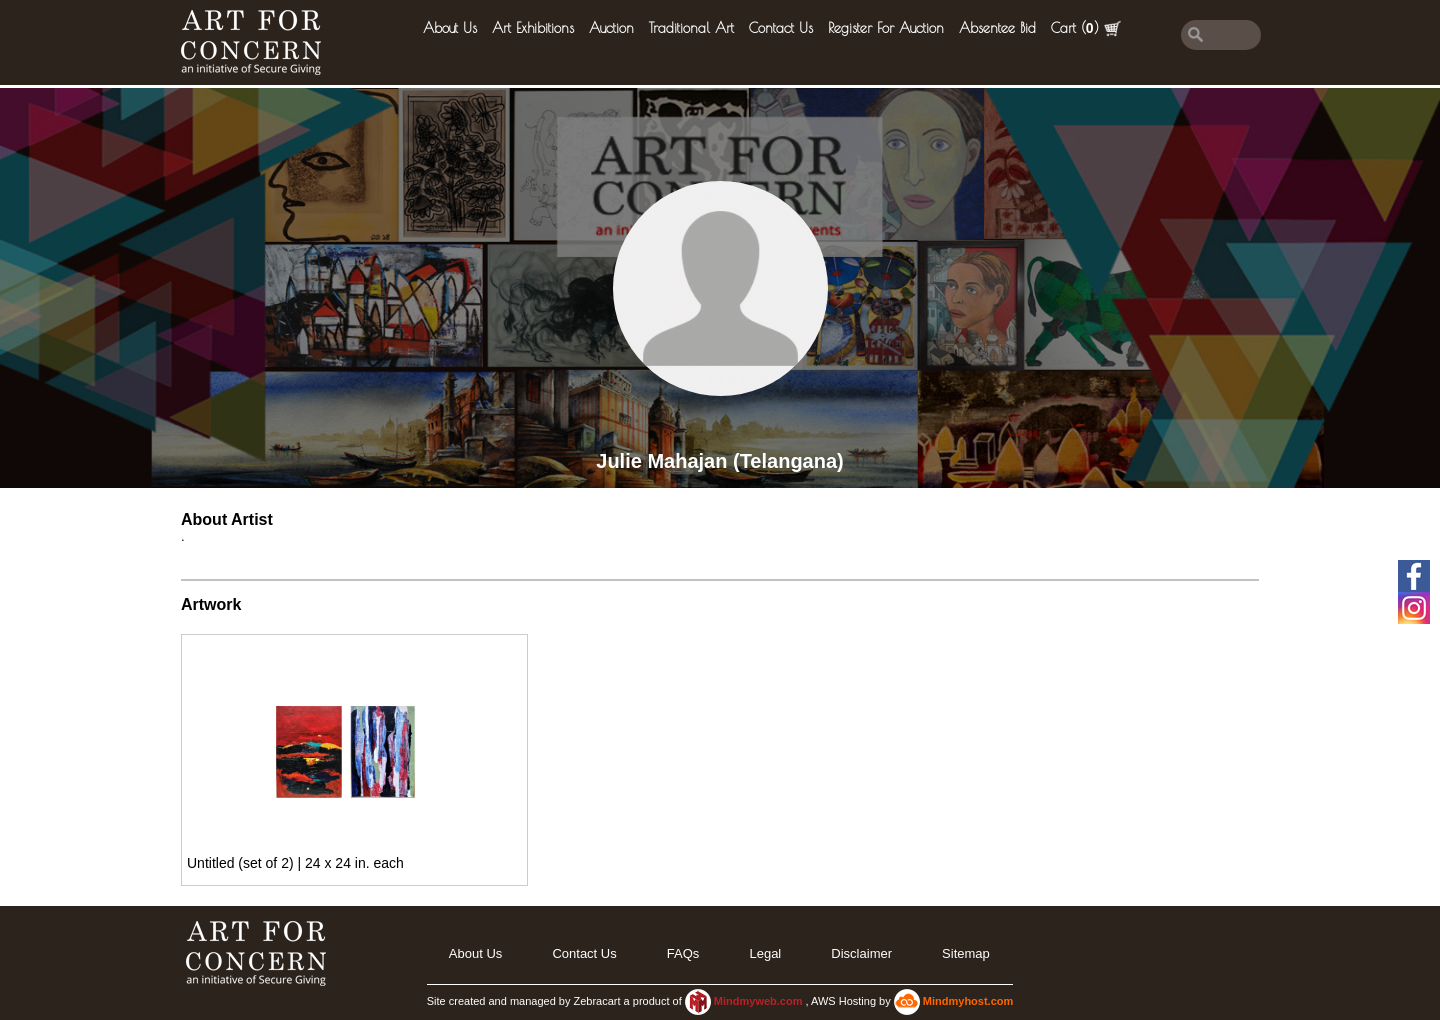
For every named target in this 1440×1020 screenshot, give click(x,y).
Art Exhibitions (533, 28)
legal (765, 953)
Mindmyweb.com (760, 1001)
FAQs (683, 953)
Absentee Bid (997, 28)
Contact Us (781, 28)
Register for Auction (886, 28)
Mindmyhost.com (968, 1001)
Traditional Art (691, 28)
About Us (450, 28)
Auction (611, 28)
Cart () (1086, 28)
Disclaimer (861, 953)
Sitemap (966, 953)
